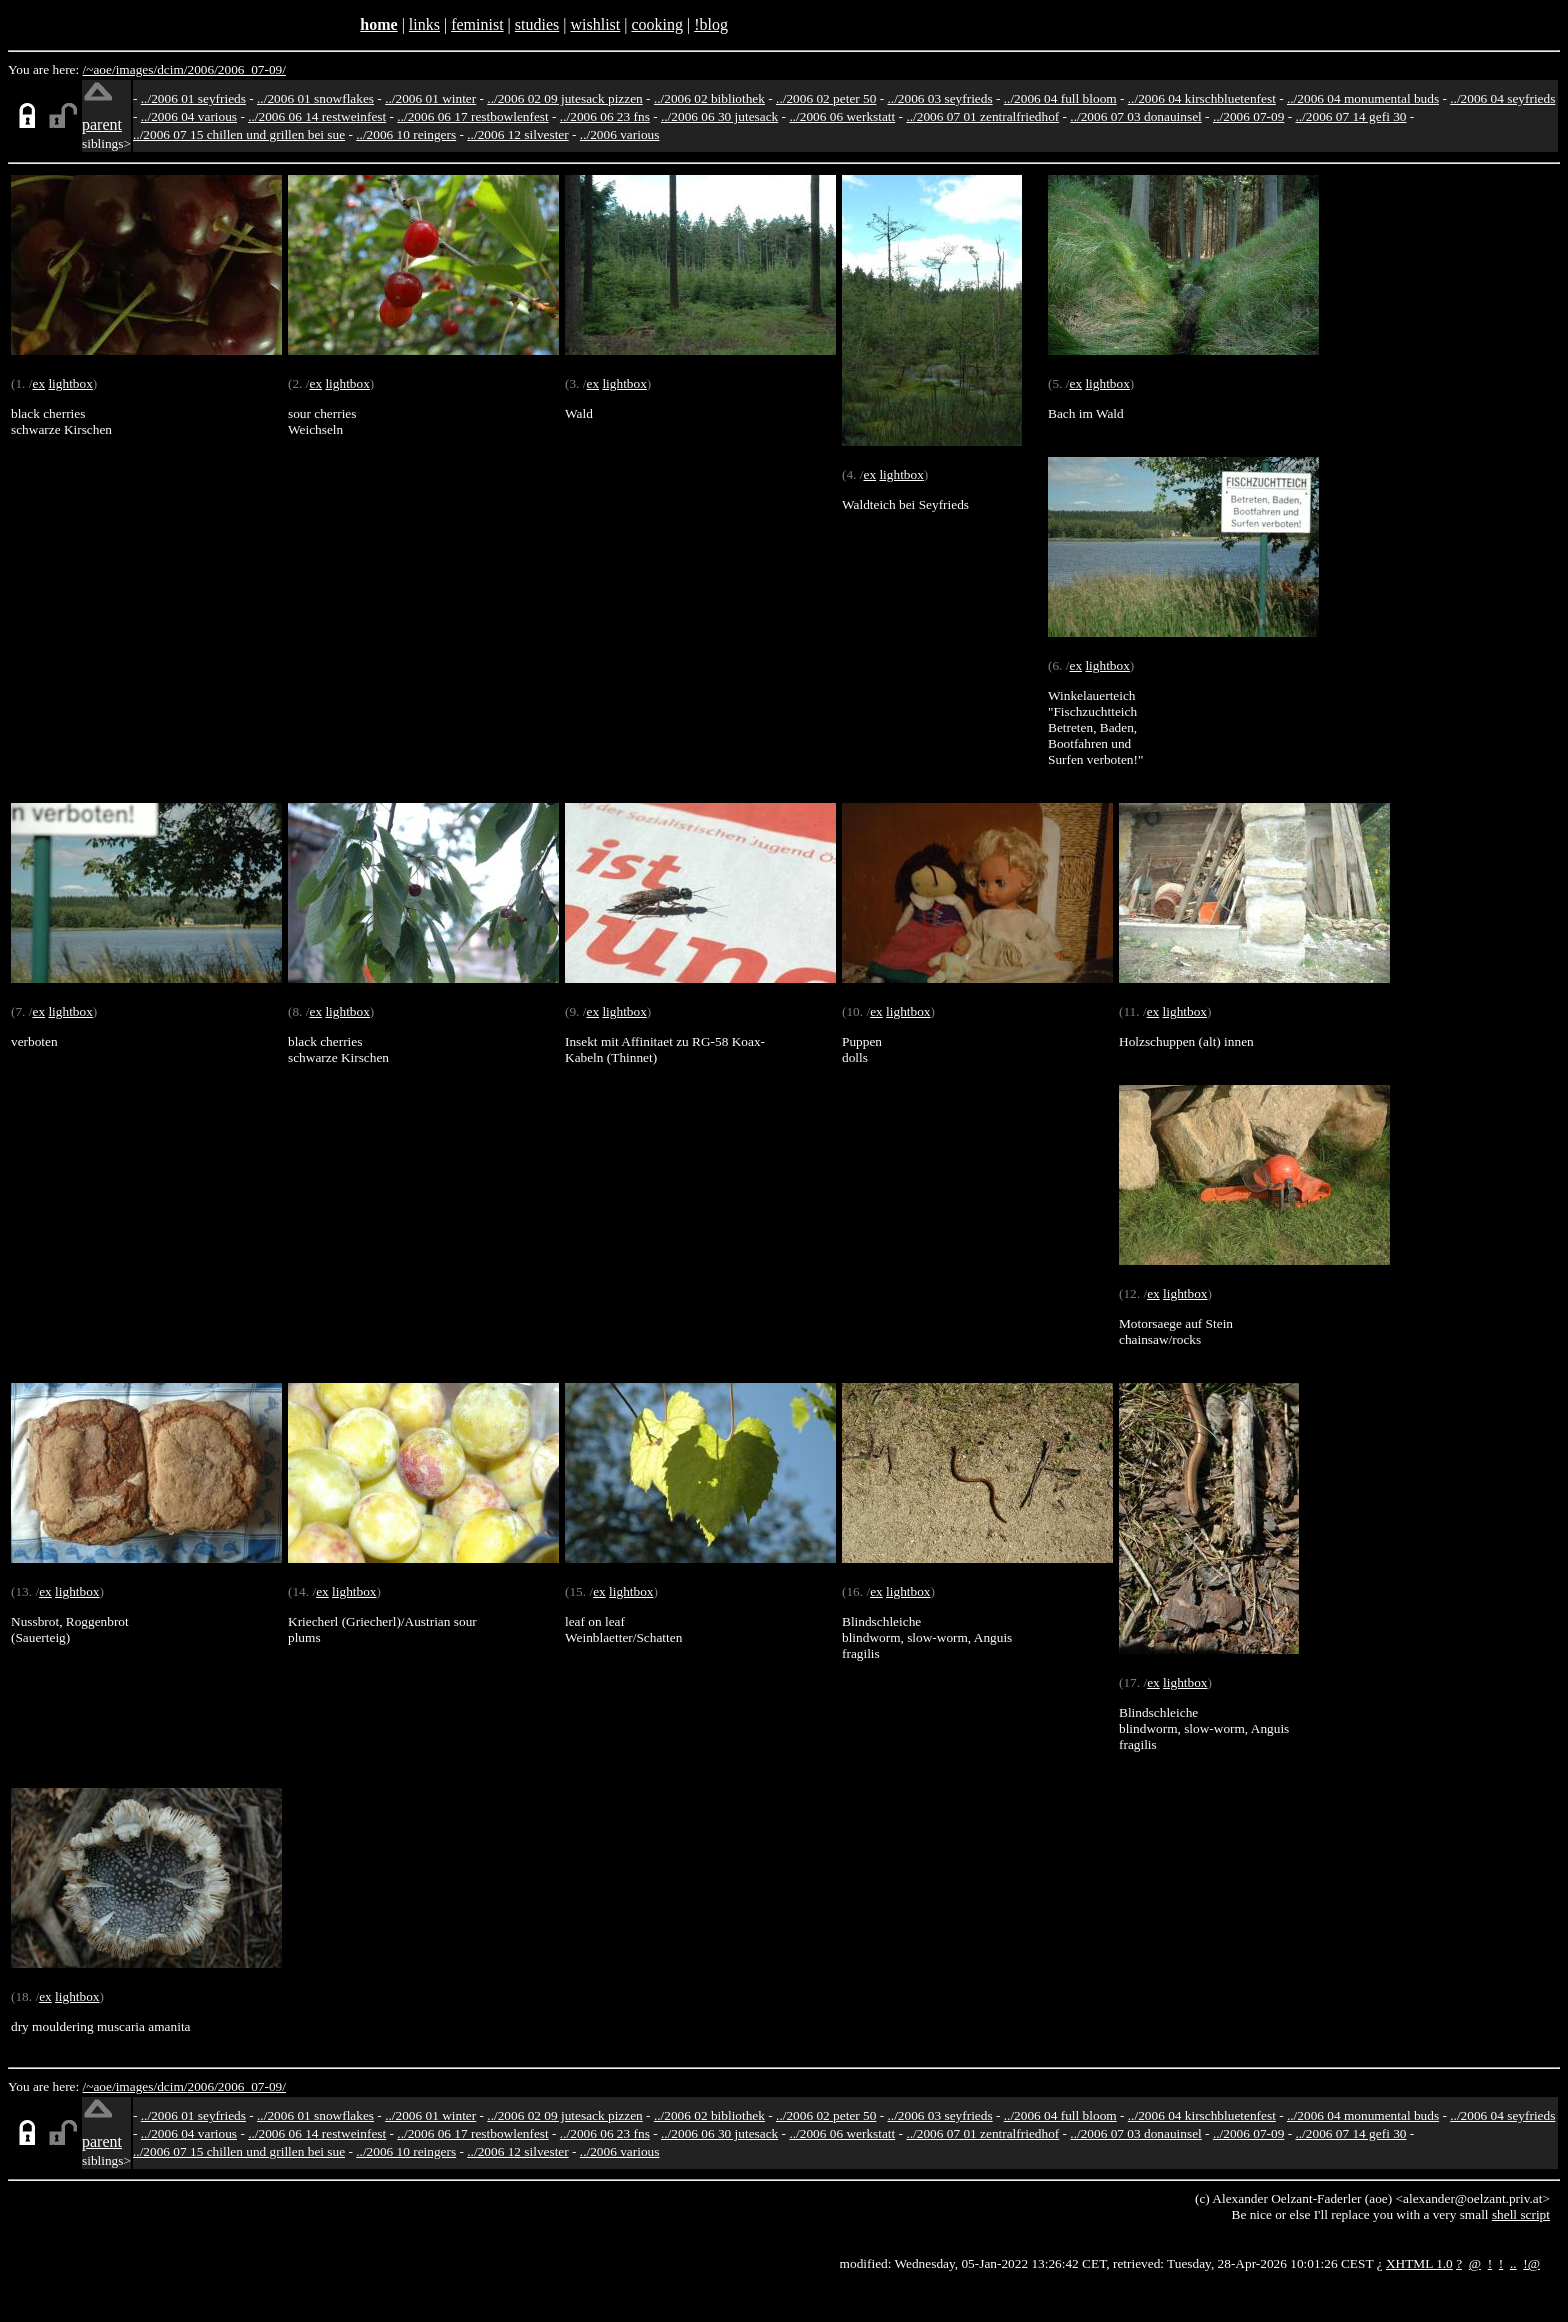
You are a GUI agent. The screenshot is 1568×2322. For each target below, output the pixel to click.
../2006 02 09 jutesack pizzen (564, 98)
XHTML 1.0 (1419, 2263)
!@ (1531, 2263)
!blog (711, 24)
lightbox (70, 383)
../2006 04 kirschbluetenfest (1202, 98)
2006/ (202, 69)
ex (38, 383)
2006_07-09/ (252, 69)
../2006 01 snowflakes (315, 98)
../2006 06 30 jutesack (719, 116)
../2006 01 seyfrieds (193, 98)
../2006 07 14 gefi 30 (1350, 116)
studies (537, 24)
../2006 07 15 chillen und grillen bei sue (239, 134)
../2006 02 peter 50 (826, 98)
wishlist (595, 24)
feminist (477, 24)
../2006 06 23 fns (605, 116)
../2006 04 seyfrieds (1502, 98)
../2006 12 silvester (517, 134)
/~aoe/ (99, 69)
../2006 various (620, 134)
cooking (657, 24)
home (378, 24)
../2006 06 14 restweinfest (317, 116)
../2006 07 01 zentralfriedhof (982, 116)
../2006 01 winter (430, 98)
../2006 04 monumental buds (1363, 98)
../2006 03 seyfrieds (940, 98)
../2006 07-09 (1248, 116)
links (424, 24)
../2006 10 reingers (406, 134)
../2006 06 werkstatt (842, 116)
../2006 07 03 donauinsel (1135, 116)
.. (1513, 2263)
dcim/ (172, 69)
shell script (1521, 2214)
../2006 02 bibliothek (709, 98)
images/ (136, 69)
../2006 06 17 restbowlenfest (472, 116)
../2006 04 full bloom (1060, 98)
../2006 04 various (189, 116)
